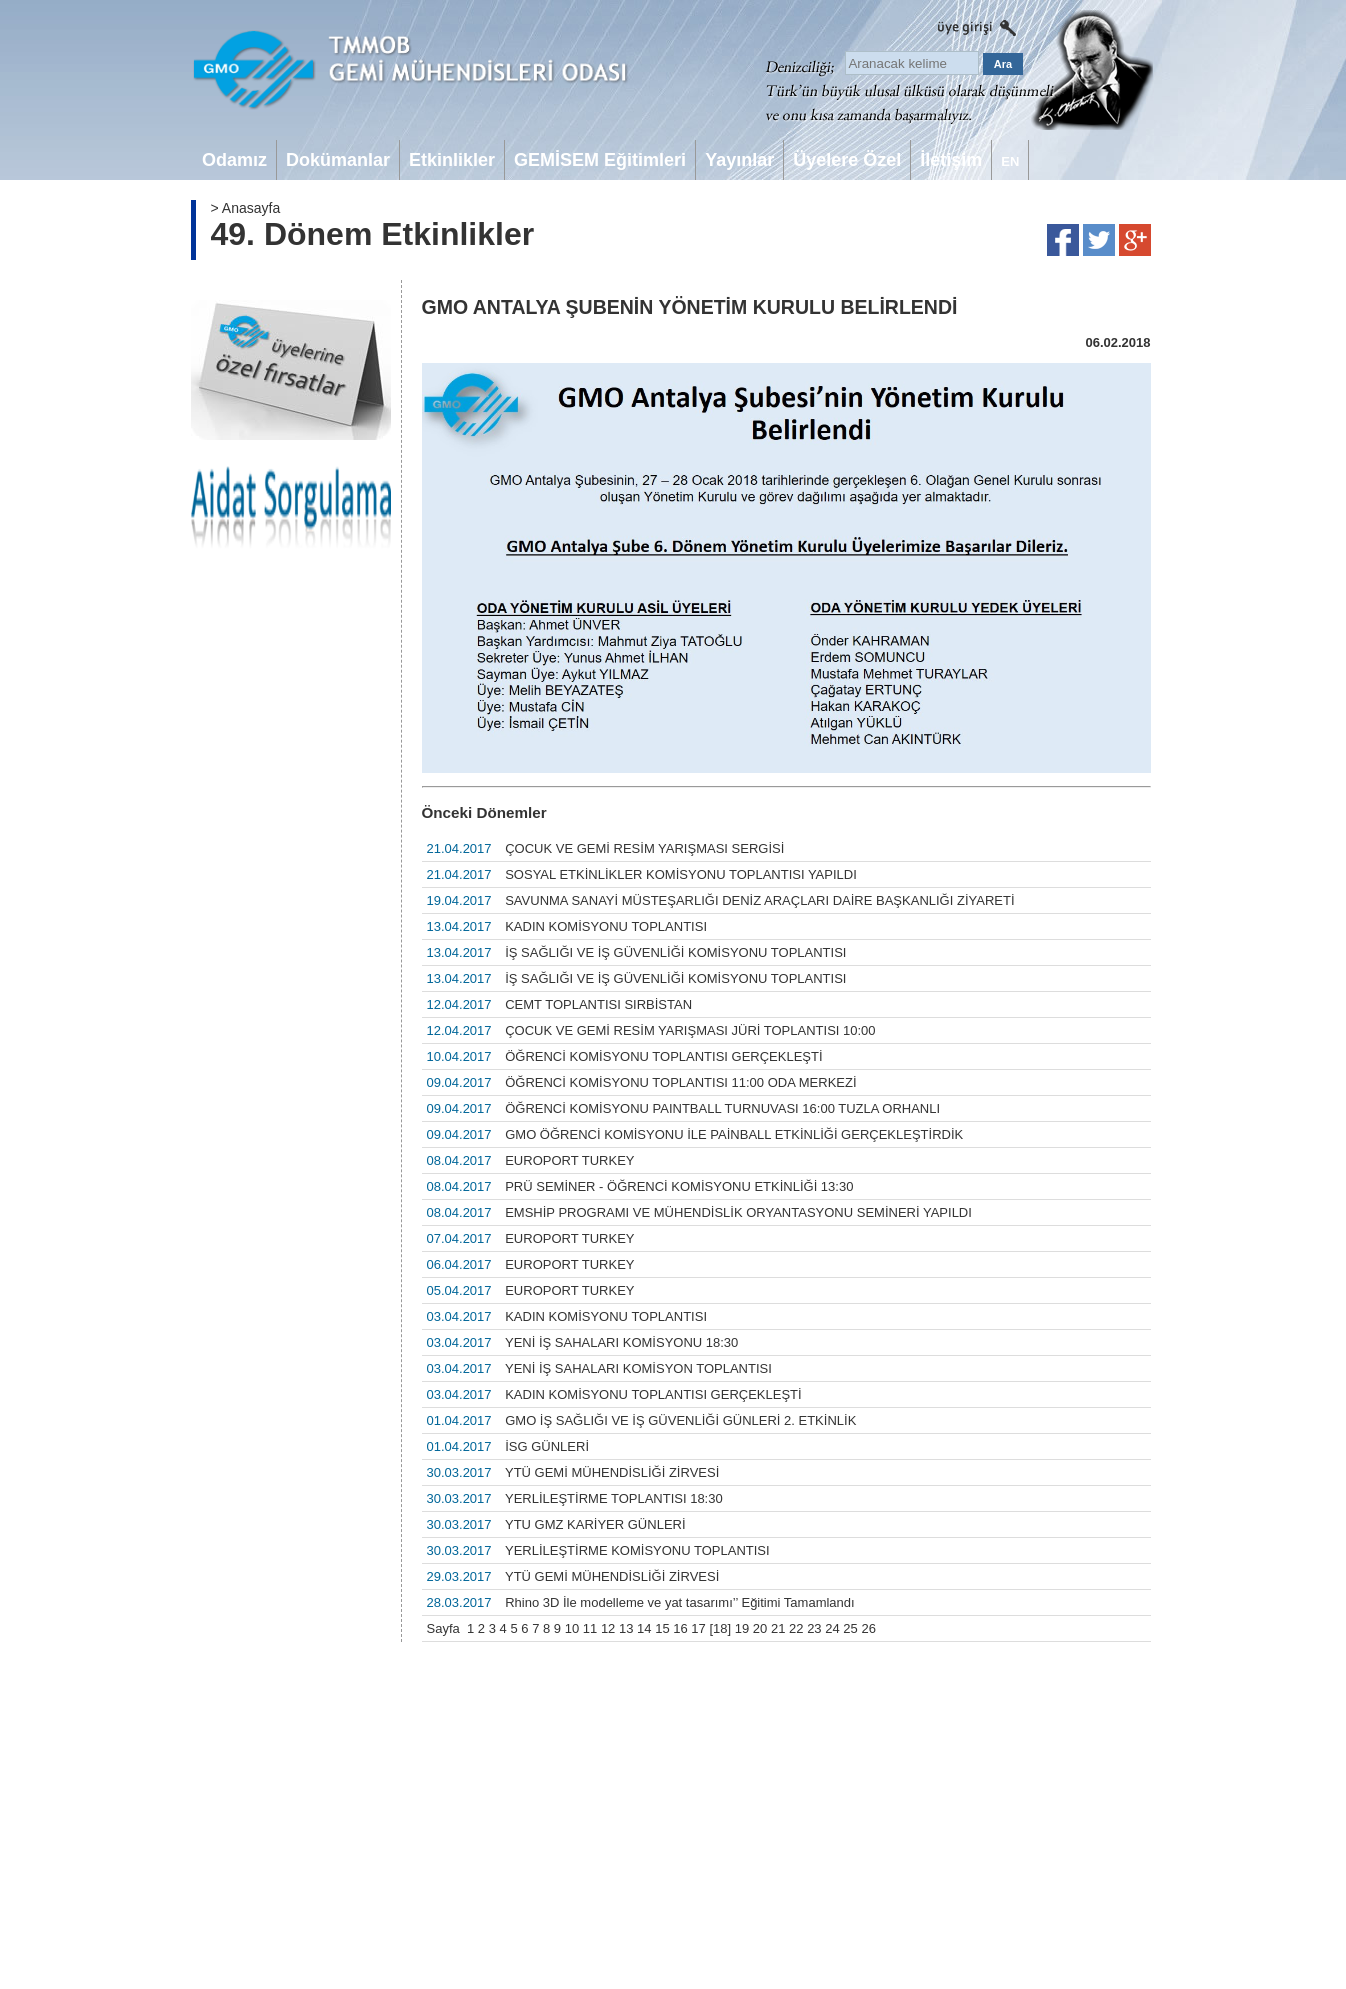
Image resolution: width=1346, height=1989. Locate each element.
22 (796, 1628)
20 (760, 1628)
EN (1010, 161)
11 (590, 1628)
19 (742, 1628)
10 (572, 1628)
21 (778, 1628)
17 (698, 1628)
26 (868, 1628)
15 (662, 1628)
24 (832, 1628)
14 (644, 1628)
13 (626, 1628)
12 (608, 1628)
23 (814, 1628)
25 (850, 1628)
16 (680, 1628)
